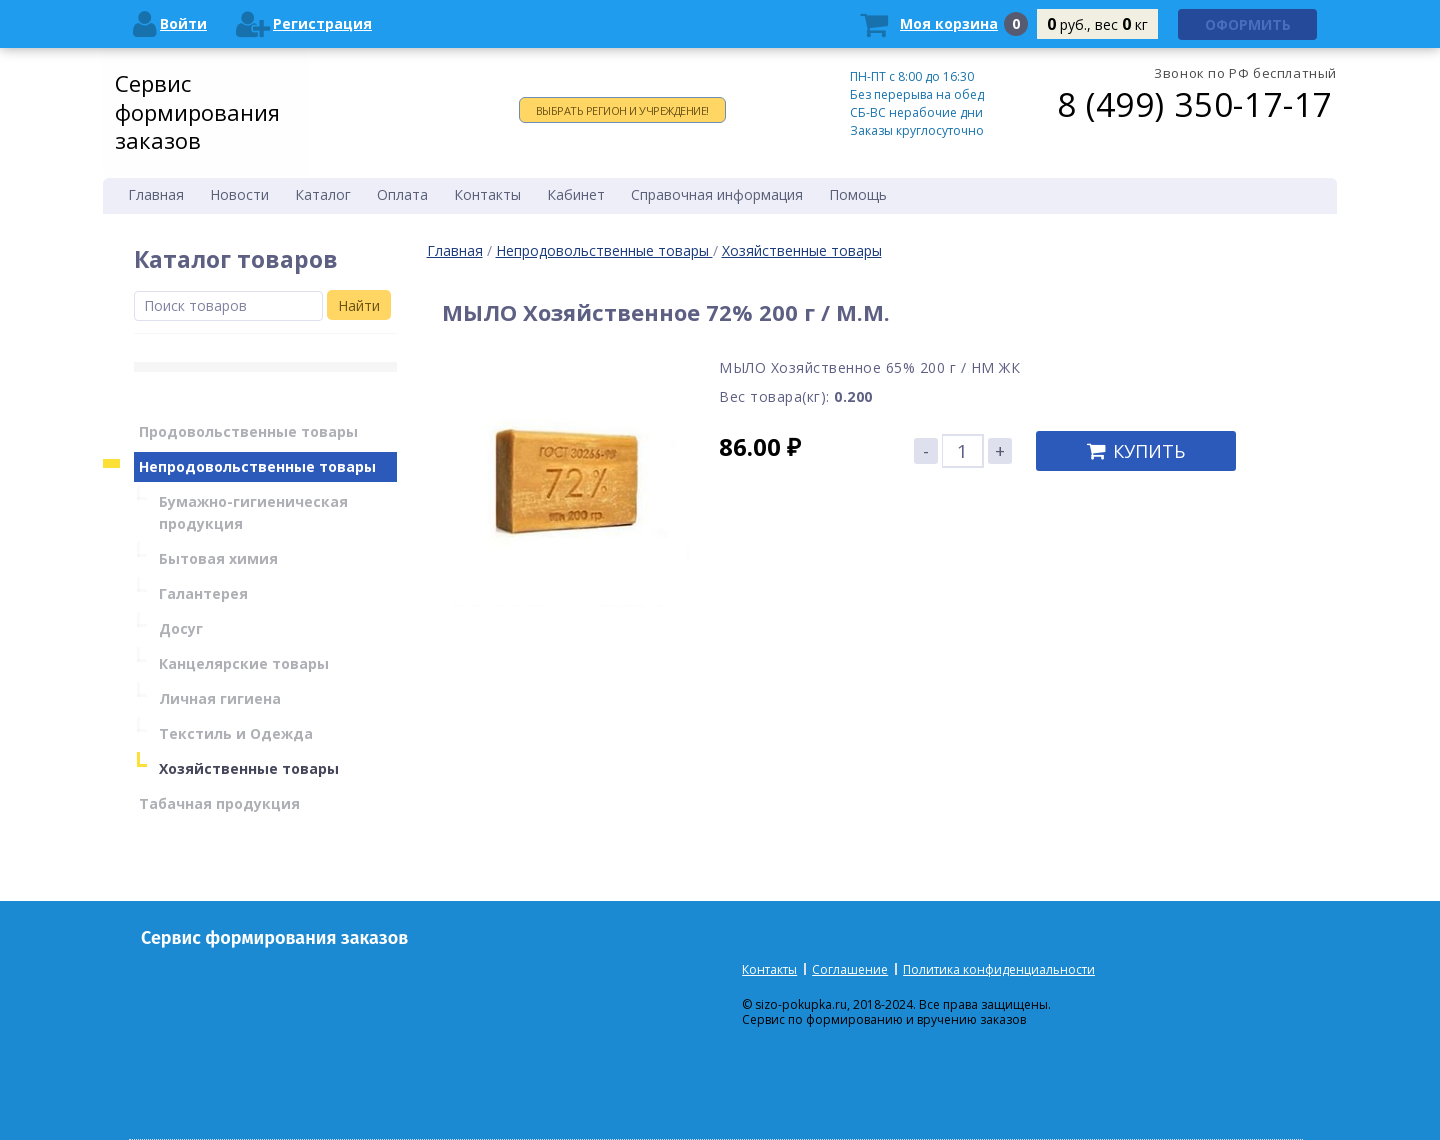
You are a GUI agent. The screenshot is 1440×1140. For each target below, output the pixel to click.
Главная (455, 250)
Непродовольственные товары (604, 250)
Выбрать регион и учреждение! (622, 110)
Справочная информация (717, 194)
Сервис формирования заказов (197, 111)
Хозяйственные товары (802, 250)
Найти (359, 305)
